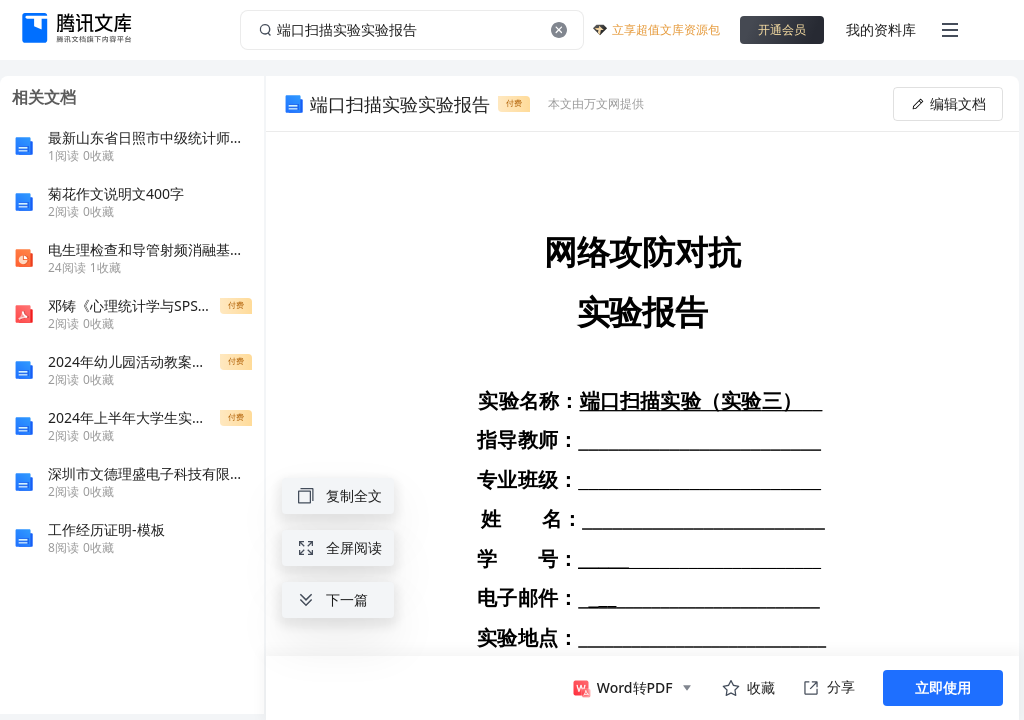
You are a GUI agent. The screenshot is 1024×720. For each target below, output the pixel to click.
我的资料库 (881, 29)
